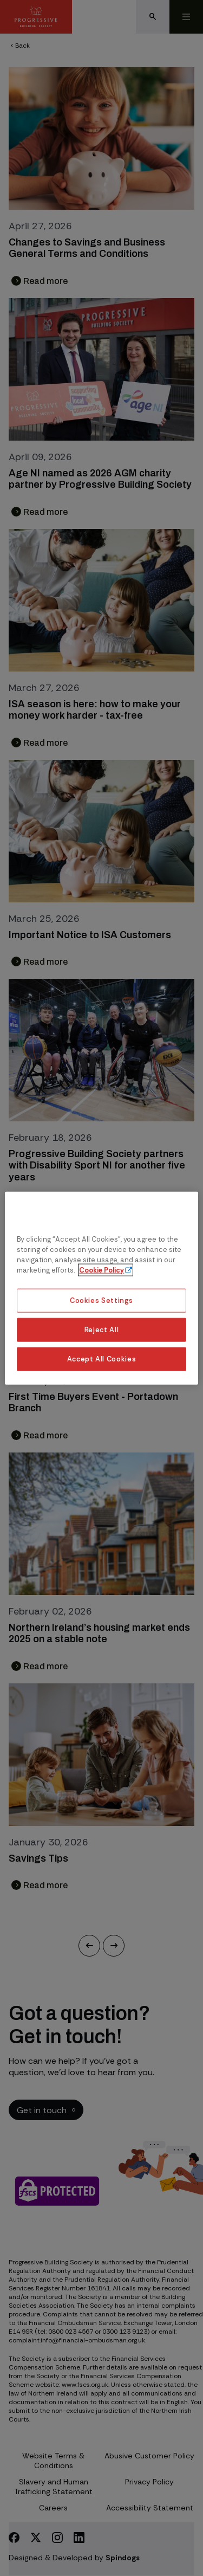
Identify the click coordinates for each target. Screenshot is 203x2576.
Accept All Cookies (101, 1359)
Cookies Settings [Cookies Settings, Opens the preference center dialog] (101, 1300)
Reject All (101, 1329)
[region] (101, 1288)
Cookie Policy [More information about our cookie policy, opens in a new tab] (101, 1270)
